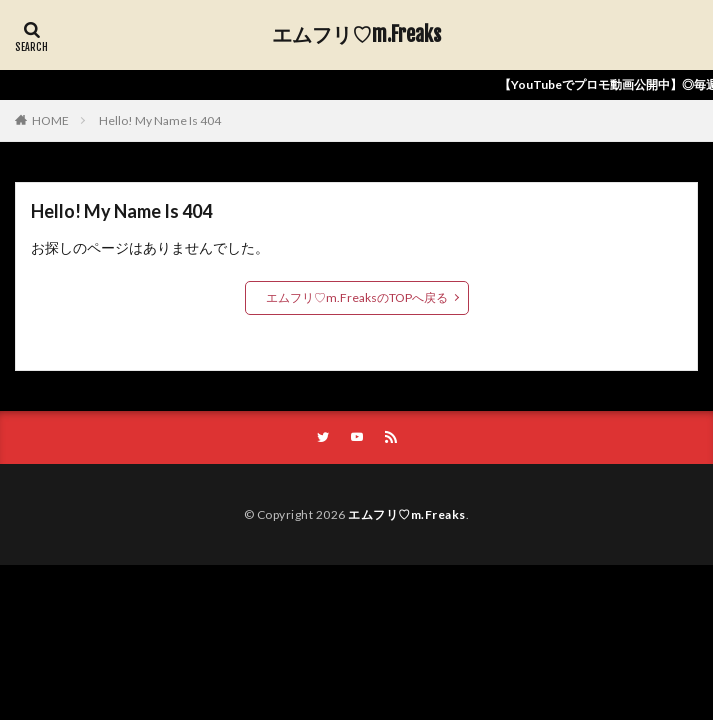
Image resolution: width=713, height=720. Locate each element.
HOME (50, 120)
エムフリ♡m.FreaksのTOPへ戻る (357, 297)
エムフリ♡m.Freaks (356, 35)
